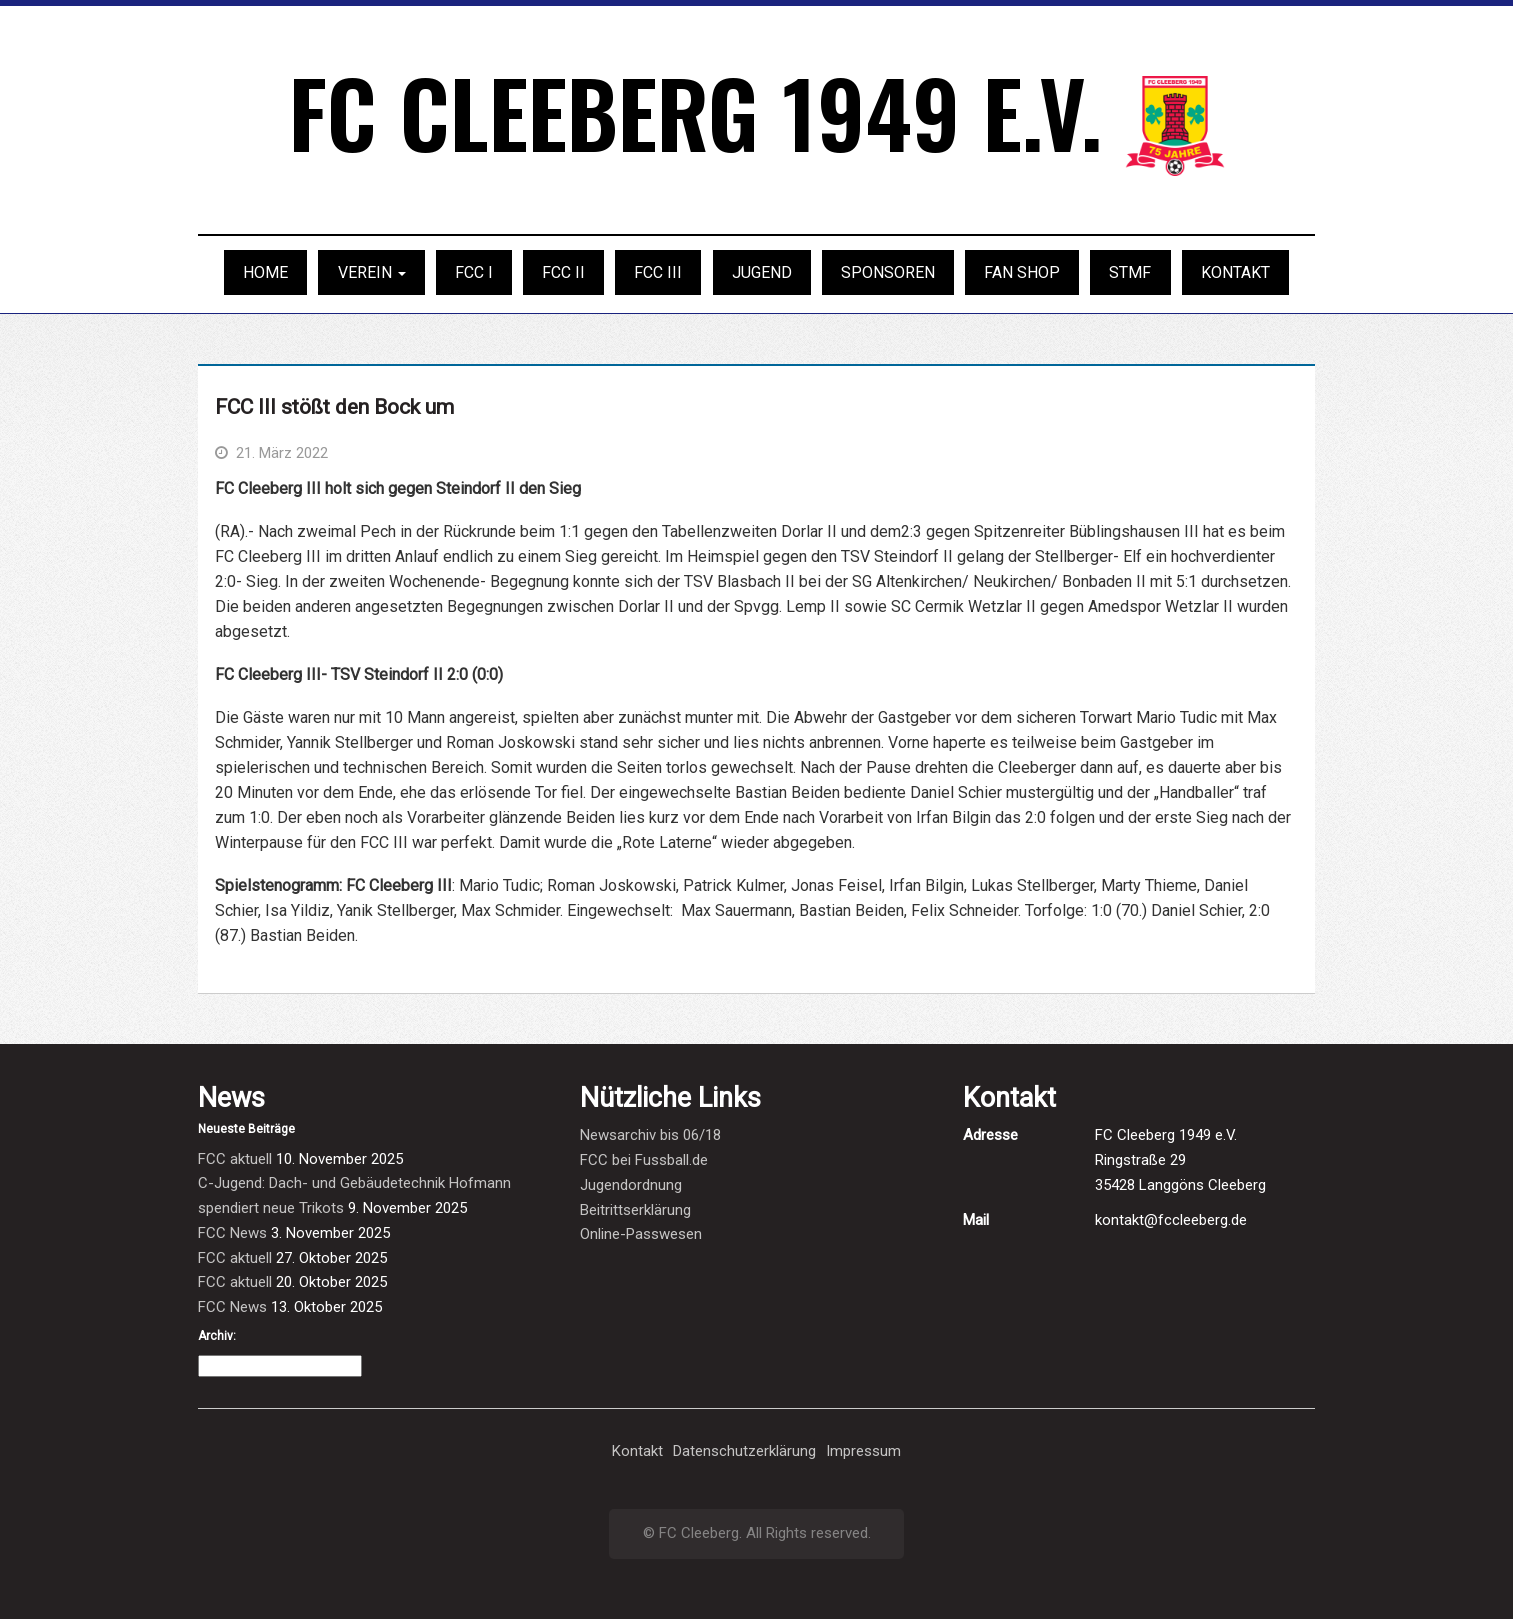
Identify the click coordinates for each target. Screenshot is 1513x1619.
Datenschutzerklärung (744, 1451)
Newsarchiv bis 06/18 (650, 1135)
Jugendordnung (631, 1185)
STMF (1130, 272)
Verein (372, 272)
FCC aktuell (235, 1159)
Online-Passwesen (641, 1234)
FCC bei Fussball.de (644, 1160)
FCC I (474, 272)
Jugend (762, 272)
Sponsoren (888, 272)
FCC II (563, 272)
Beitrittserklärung (635, 1210)
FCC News (232, 1233)
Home (265, 272)
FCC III (658, 272)
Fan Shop (1022, 272)
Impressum (863, 1451)
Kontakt (1235, 272)
